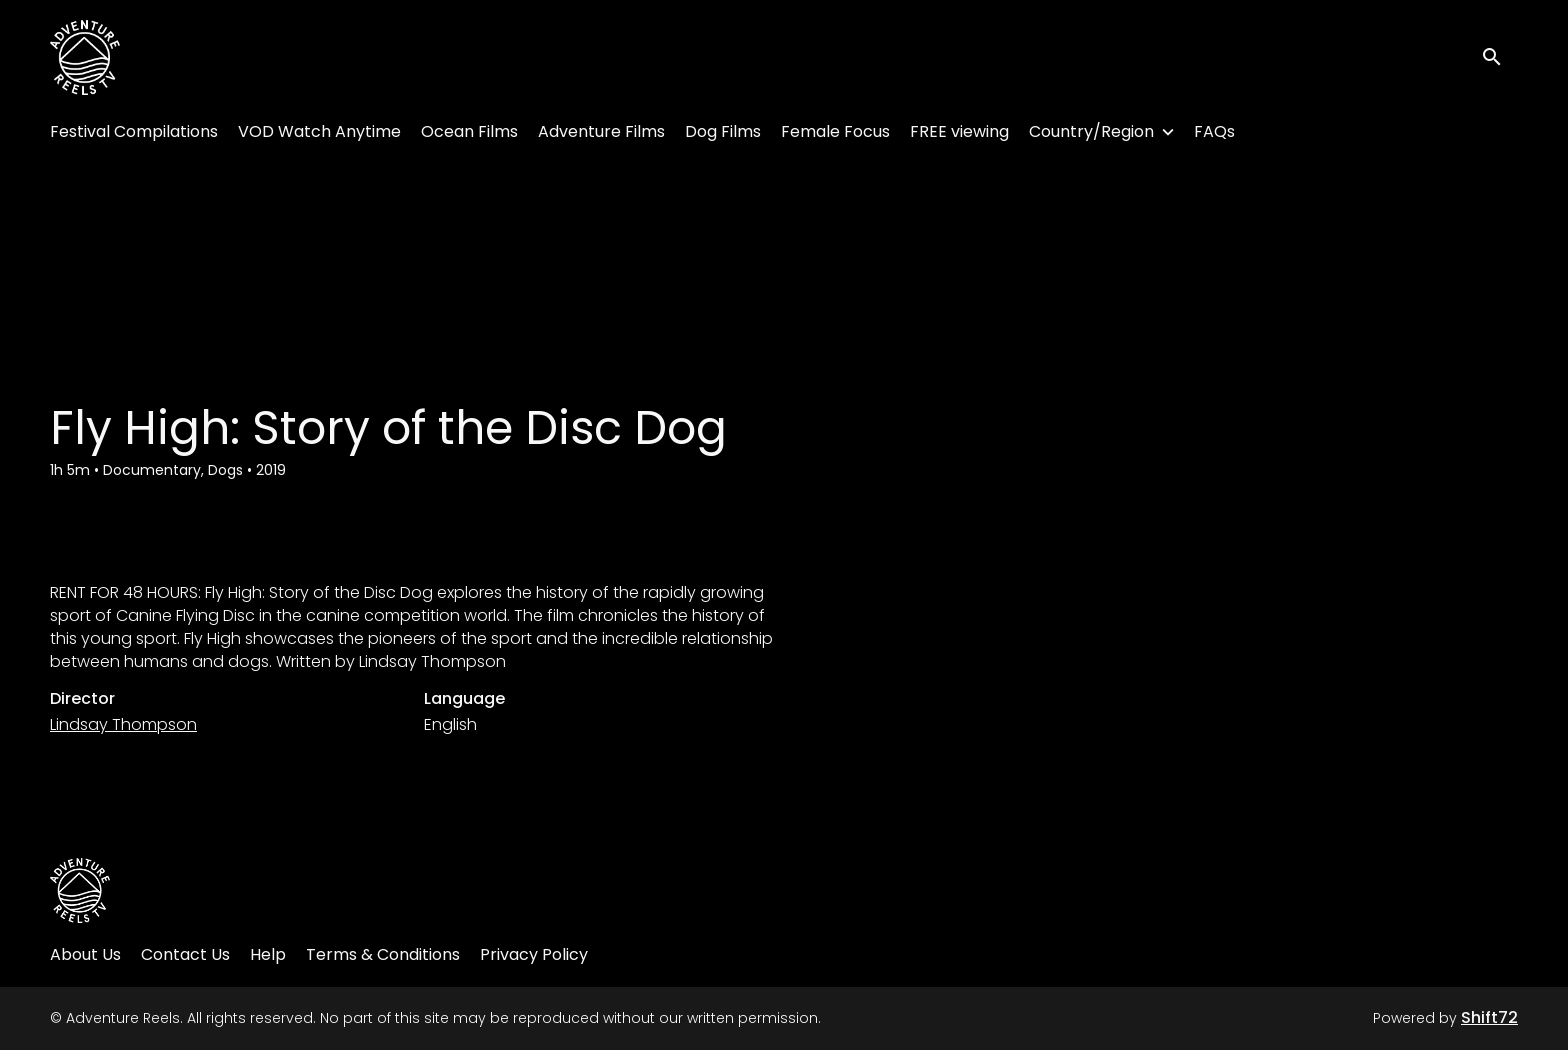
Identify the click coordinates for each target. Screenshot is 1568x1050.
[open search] (1500, 57)
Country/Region (1091, 131)
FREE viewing (959, 131)
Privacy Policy (534, 954)
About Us (85, 954)
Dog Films (723, 131)
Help (268, 954)
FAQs (1214, 131)
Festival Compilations (134, 131)
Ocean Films (469, 131)
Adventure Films (601, 131)
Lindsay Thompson (123, 724)
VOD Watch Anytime (319, 131)
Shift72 (1489, 1017)
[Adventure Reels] (80, 890)
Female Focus (835, 131)
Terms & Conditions (383, 954)
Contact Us (185, 954)
